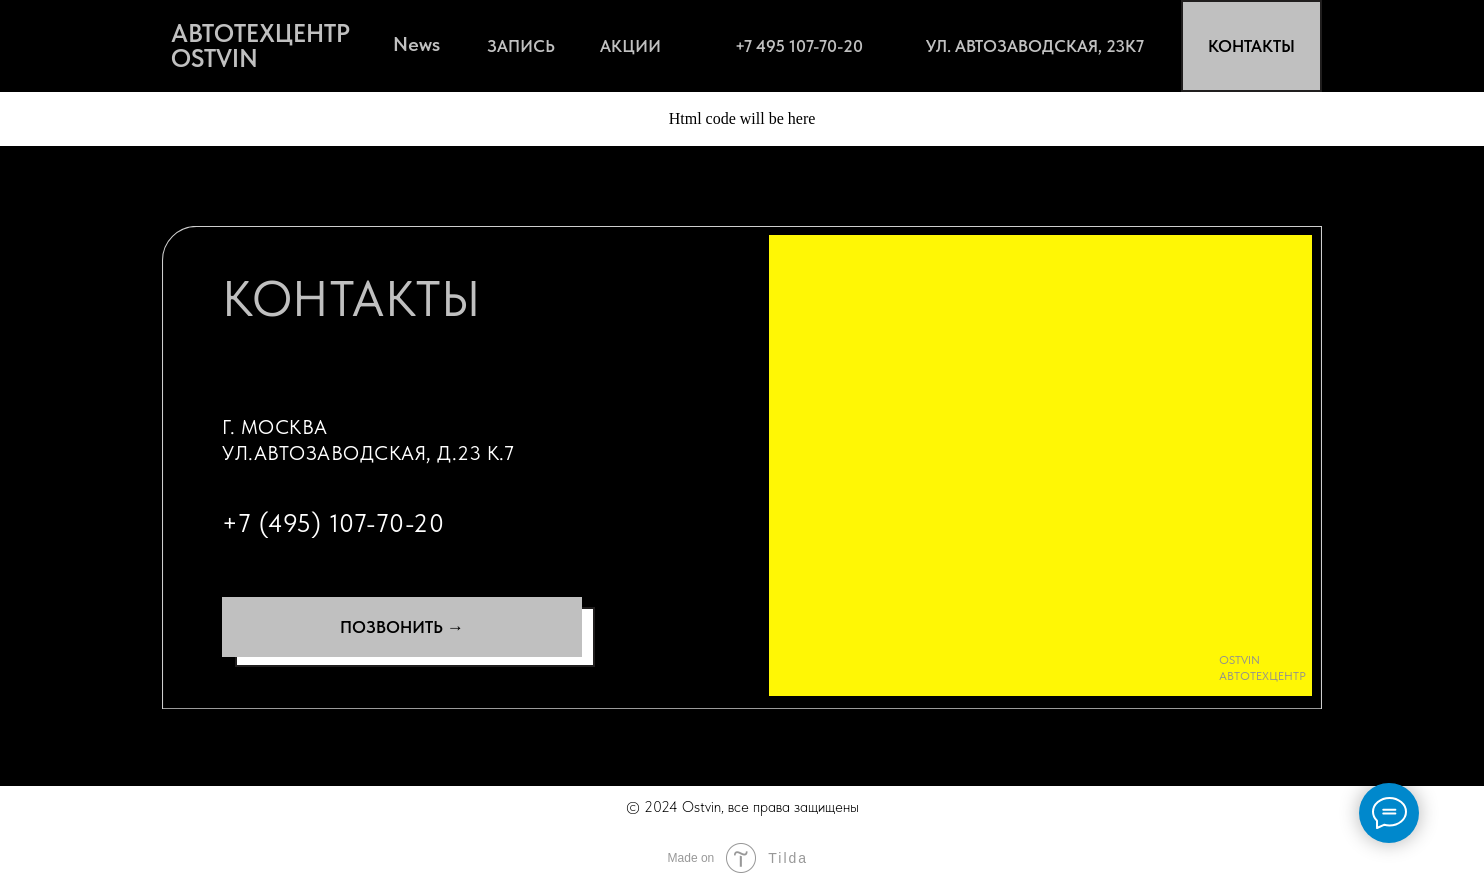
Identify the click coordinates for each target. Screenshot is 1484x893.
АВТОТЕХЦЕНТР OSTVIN (260, 45)
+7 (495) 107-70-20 (333, 523)
